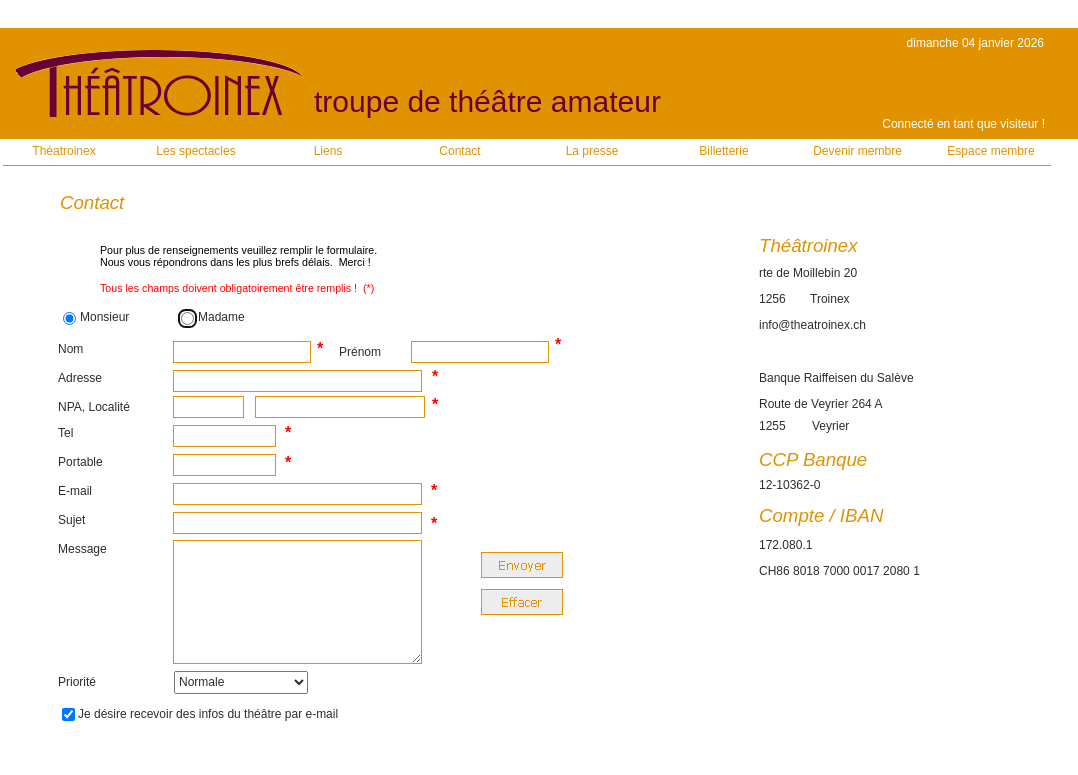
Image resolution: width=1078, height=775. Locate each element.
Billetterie (723, 151)
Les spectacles (195, 151)
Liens (328, 151)
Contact (459, 151)
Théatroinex (63, 151)
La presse (592, 151)
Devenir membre (857, 151)
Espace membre (990, 151)
